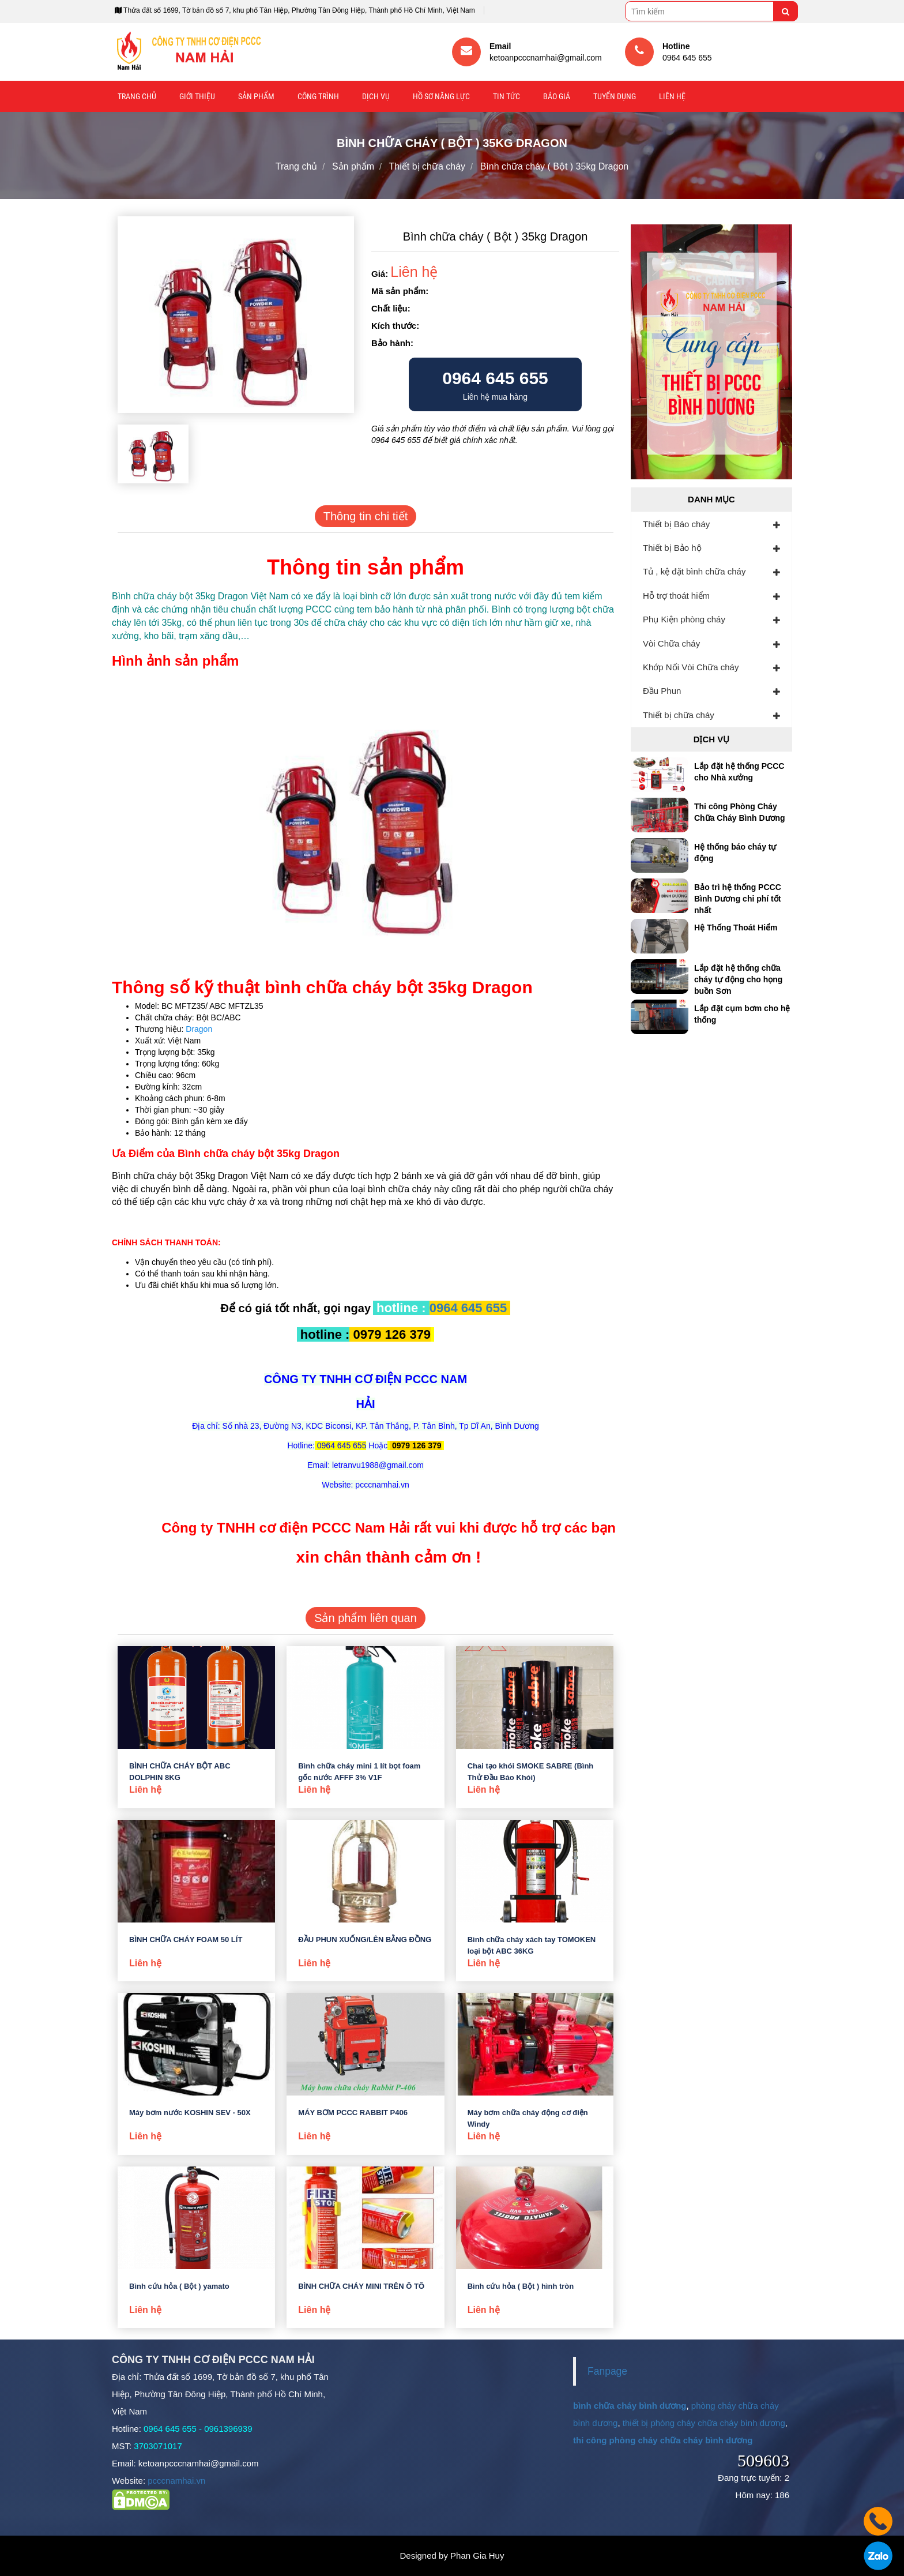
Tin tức (506, 96)
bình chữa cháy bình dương (630, 2405)
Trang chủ (137, 96)
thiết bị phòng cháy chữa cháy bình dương (704, 2423)
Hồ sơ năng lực (441, 96)
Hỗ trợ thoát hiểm (676, 595)
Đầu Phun (662, 691)
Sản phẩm (256, 96)
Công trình (318, 96)
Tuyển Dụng (614, 96)
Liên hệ (672, 96)
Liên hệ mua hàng (495, 385)
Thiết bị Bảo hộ (672, 548)
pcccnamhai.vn (176, 2480)
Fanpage (607, 2371)
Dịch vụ (376, 96)
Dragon (199, 1029)
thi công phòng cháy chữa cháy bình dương (663, 2440)
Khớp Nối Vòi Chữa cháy (691, 667)
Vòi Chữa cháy (671, 643)
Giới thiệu (197, 96)
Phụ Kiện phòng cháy (684, 619)
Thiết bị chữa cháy (678, 715)
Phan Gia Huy (477, 2555)
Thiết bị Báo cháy (676, 524)
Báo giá (556, 96)
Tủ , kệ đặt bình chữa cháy (694, 571)
